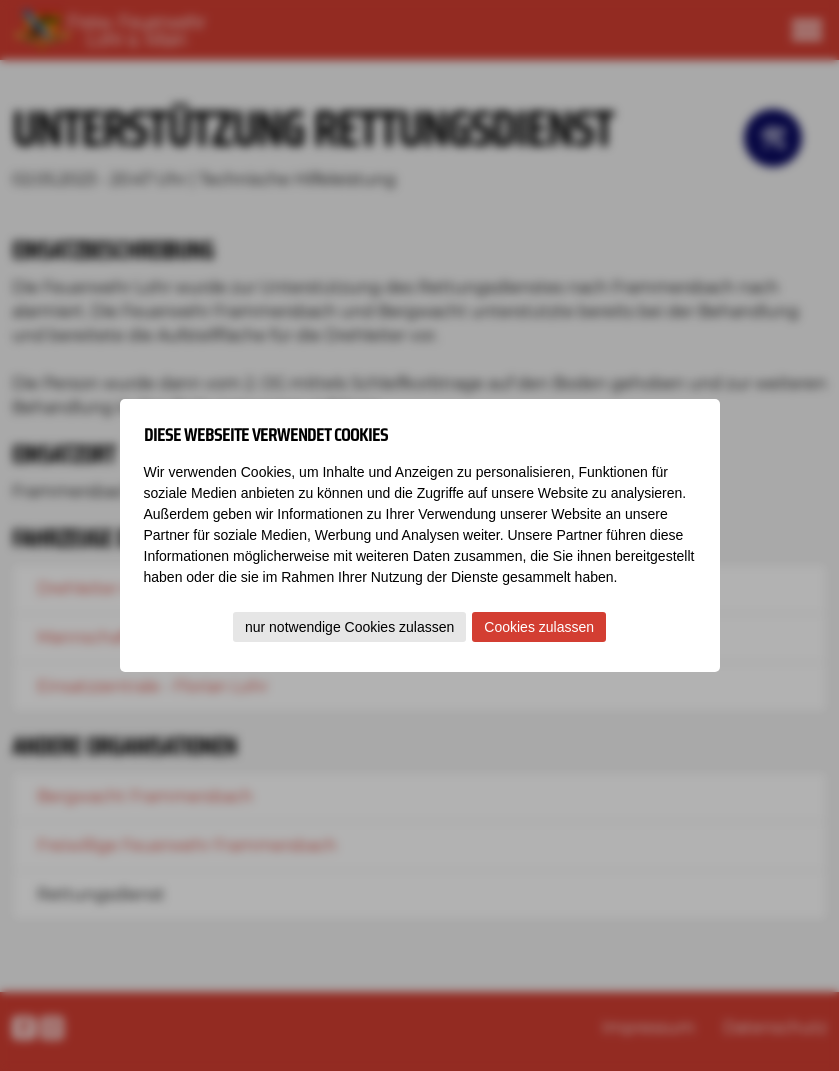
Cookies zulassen (539, 627)
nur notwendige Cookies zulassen (349, 627)
